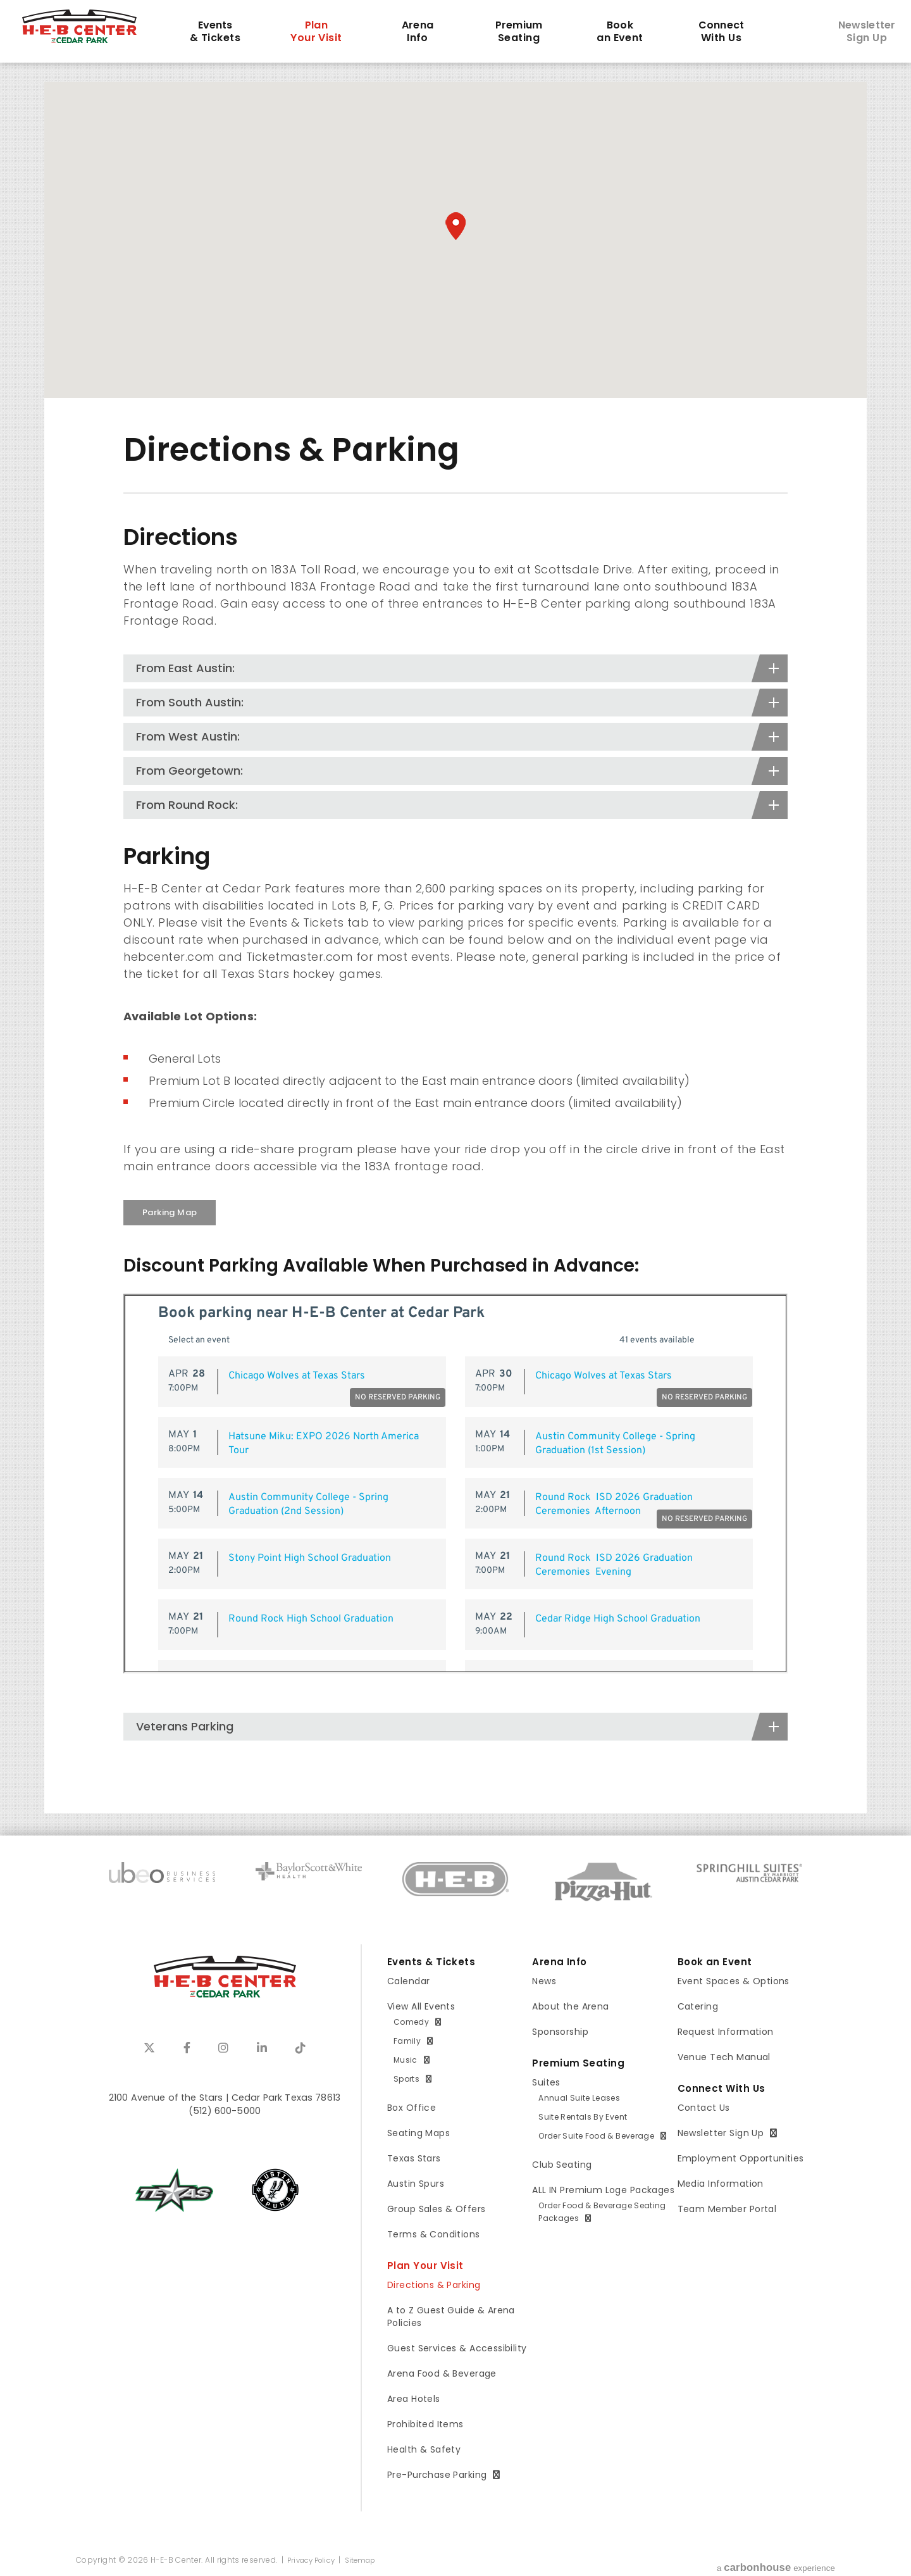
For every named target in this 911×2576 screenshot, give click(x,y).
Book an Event (716, 1962)
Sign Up (867, 31)
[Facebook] (186, 2047)
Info (417, 31)
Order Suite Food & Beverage (596, 2135)
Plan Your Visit (426, 2266)
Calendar (408, 1981)
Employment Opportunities (741, 2158)
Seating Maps (418, 2133)
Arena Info (560, 1962)
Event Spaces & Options (734, 1981)
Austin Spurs (415, 2183)
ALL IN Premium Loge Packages (603, 2190)
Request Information (726, 2031)
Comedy (411, 2021)
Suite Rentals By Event (582, 2116)
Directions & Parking (433, 2285)
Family (407, 2040)
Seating (518, 31)
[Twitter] (149, 2047)
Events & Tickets (432, 1962)
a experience (774, 2562)
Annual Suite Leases (579, 2097)
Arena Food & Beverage (442, 2373)
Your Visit (316, 31)
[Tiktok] (300, 2047)
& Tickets (215, 31)
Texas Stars (414, 2158)
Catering (698, 2006)
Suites (546, 2082)
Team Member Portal (727, 2209)
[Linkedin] (262, 2047)
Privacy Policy (313, 2560)
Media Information (721, 2183)
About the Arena (570, 2006)
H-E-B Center (93, 30)
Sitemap (366, 2560)
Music (406, 2059)
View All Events (421, 2006)
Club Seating (562, 2164)
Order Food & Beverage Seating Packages (602, 2211)
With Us (721, 31)
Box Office (411, 2107)
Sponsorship (560, 2031)
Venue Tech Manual (724, 2057)
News (544, 1981)
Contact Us (704, 2107)
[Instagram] (223, 2047)
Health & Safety (424, 2449)
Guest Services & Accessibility (457, 2348)
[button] (455, 226)
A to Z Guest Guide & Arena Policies (451, 2316)
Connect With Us (723, 2088)
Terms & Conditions (433, 2234)
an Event (620, 31)
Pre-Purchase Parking (436, 2474)
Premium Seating (578, 2063)
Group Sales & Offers (436, 2209)
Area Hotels (413, 2398)
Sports (406, 2078)
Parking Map (169, 1212)
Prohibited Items (425, 2424)
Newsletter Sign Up (721, 2133)
